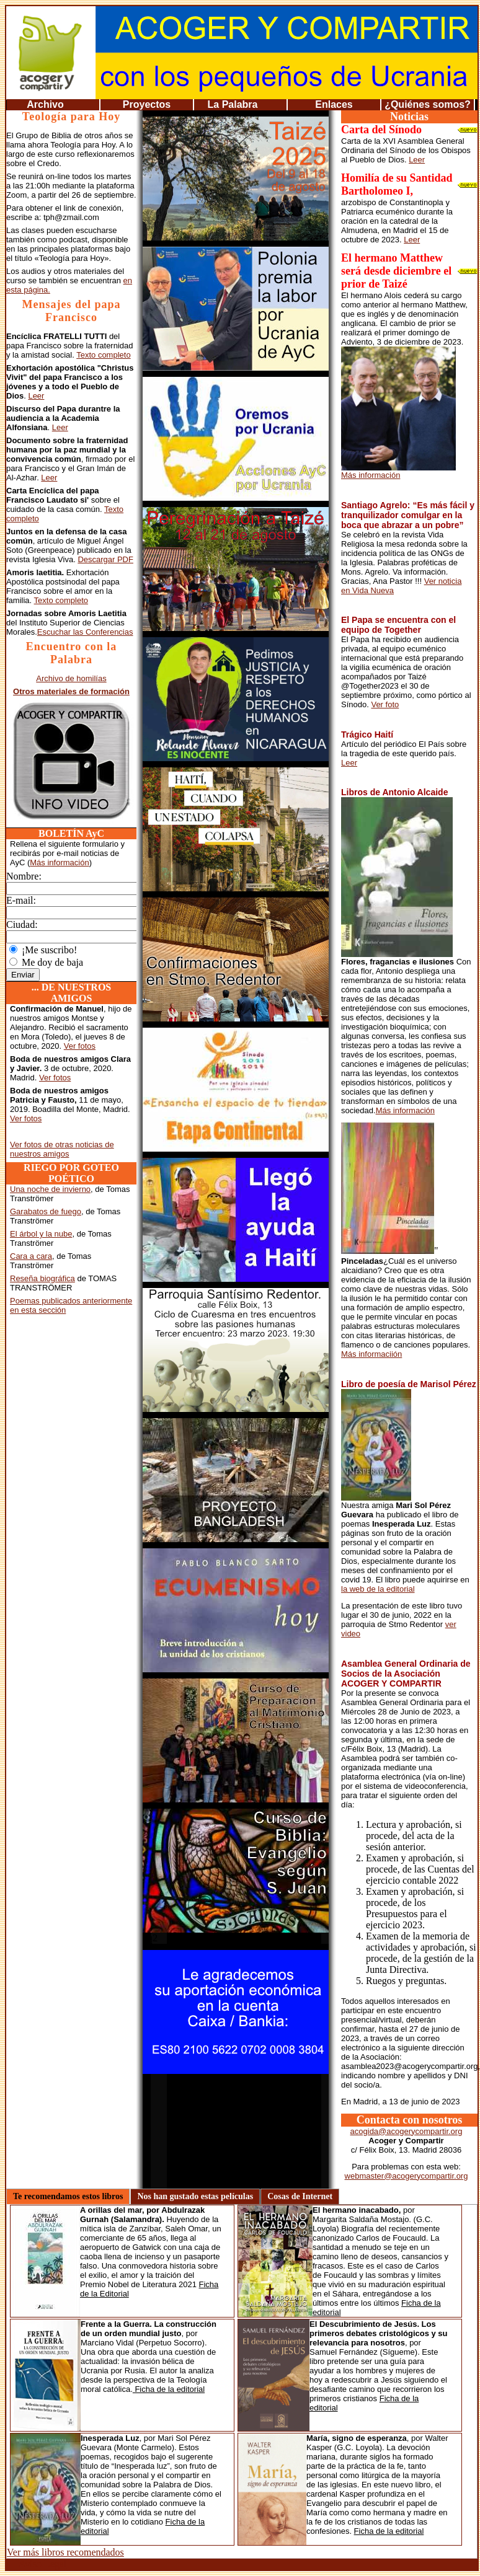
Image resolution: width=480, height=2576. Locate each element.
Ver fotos (80, 1046)
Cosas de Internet (299, 2196)
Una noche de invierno (50, 1189)
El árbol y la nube (41, 1233)
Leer (36, 395)
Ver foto (385, 704)
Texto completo (103, 354)
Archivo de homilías (71, 678)
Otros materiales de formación (71, 691)
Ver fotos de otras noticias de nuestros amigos (62, 1149)
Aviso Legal (42, 2564)
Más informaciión (371, 1354)
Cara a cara (31, 1256)
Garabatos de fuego (45, 1211)
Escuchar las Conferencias (85, 632)
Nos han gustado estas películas (195, 2196)
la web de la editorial (378, 1589)
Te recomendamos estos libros (68, 2196)
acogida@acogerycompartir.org (406, 2131)
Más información (59, 862)
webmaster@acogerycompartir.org (406, 2176)
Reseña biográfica (42, 1278)
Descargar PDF (105, 559)
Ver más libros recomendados (65, 2552)
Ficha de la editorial (169, 2389)
